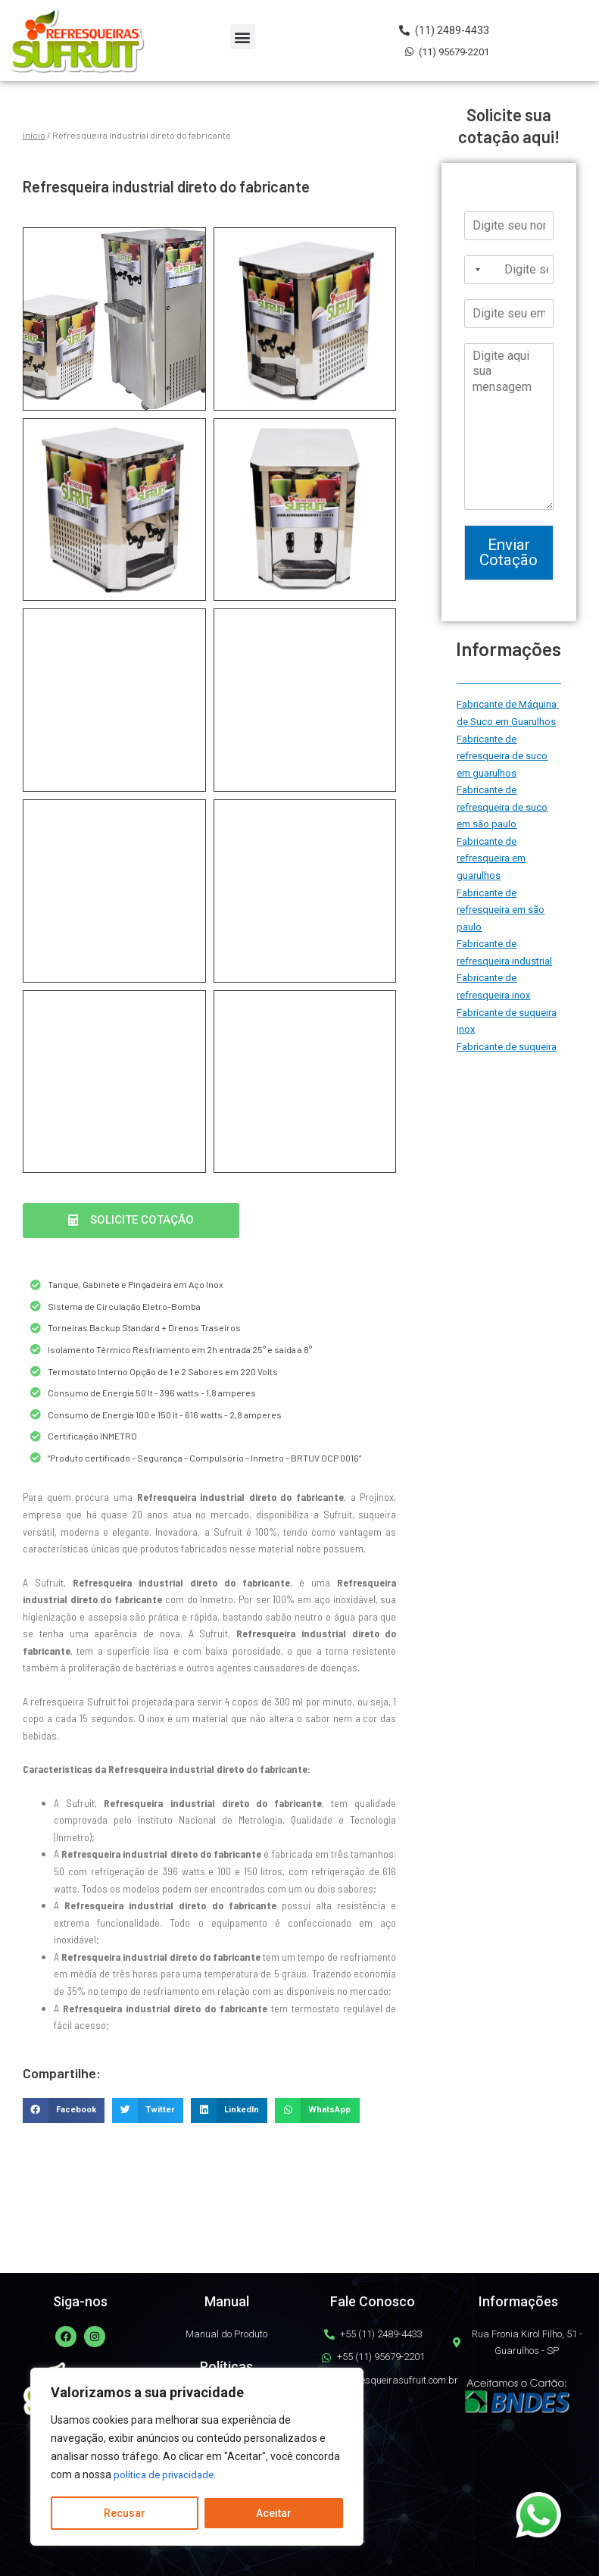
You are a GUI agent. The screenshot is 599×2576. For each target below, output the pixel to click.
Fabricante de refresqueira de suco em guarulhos (502, 756)
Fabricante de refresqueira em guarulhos (491, 858)
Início (34, 135)
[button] (242, 36)
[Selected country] (475, 269)
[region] (196, 2457)
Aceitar (274, 2513)
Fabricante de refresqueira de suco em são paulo (502, 807)
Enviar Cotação (508, 553)
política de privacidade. (168, 2475)
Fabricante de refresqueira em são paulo (500, 910)
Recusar (124, 2513)
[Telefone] (508, 269)
